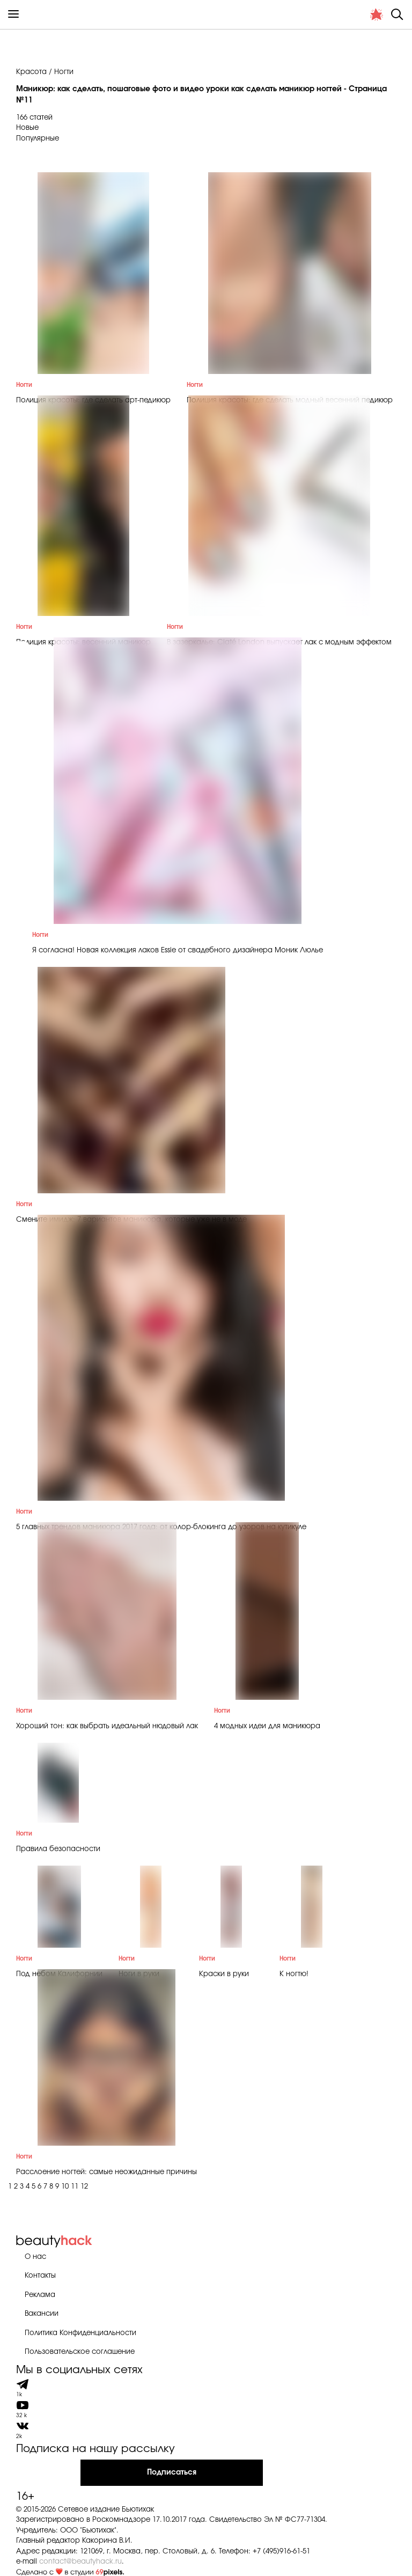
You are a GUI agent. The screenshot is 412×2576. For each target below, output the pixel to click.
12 (84, 2186)
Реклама (40, 2295)
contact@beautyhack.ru (80, 2561)
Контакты (40, 2275)
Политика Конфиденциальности (80, 2333)
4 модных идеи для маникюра (267, 1726)
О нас (35, 2257)
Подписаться (171, 2472)
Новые (27, 127)
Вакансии (41, 2313)
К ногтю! (293, 1974)
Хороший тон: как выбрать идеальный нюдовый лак (107, 1726)
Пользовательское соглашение (80, 2352)
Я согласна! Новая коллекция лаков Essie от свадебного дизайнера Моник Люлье (177, 950)
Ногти (24, 385)
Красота (31, 72)
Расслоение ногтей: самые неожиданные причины (106, 2172)
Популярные (37, 138)
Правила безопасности (58, 1849)
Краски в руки (224, 1974)
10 (65, 2186)
